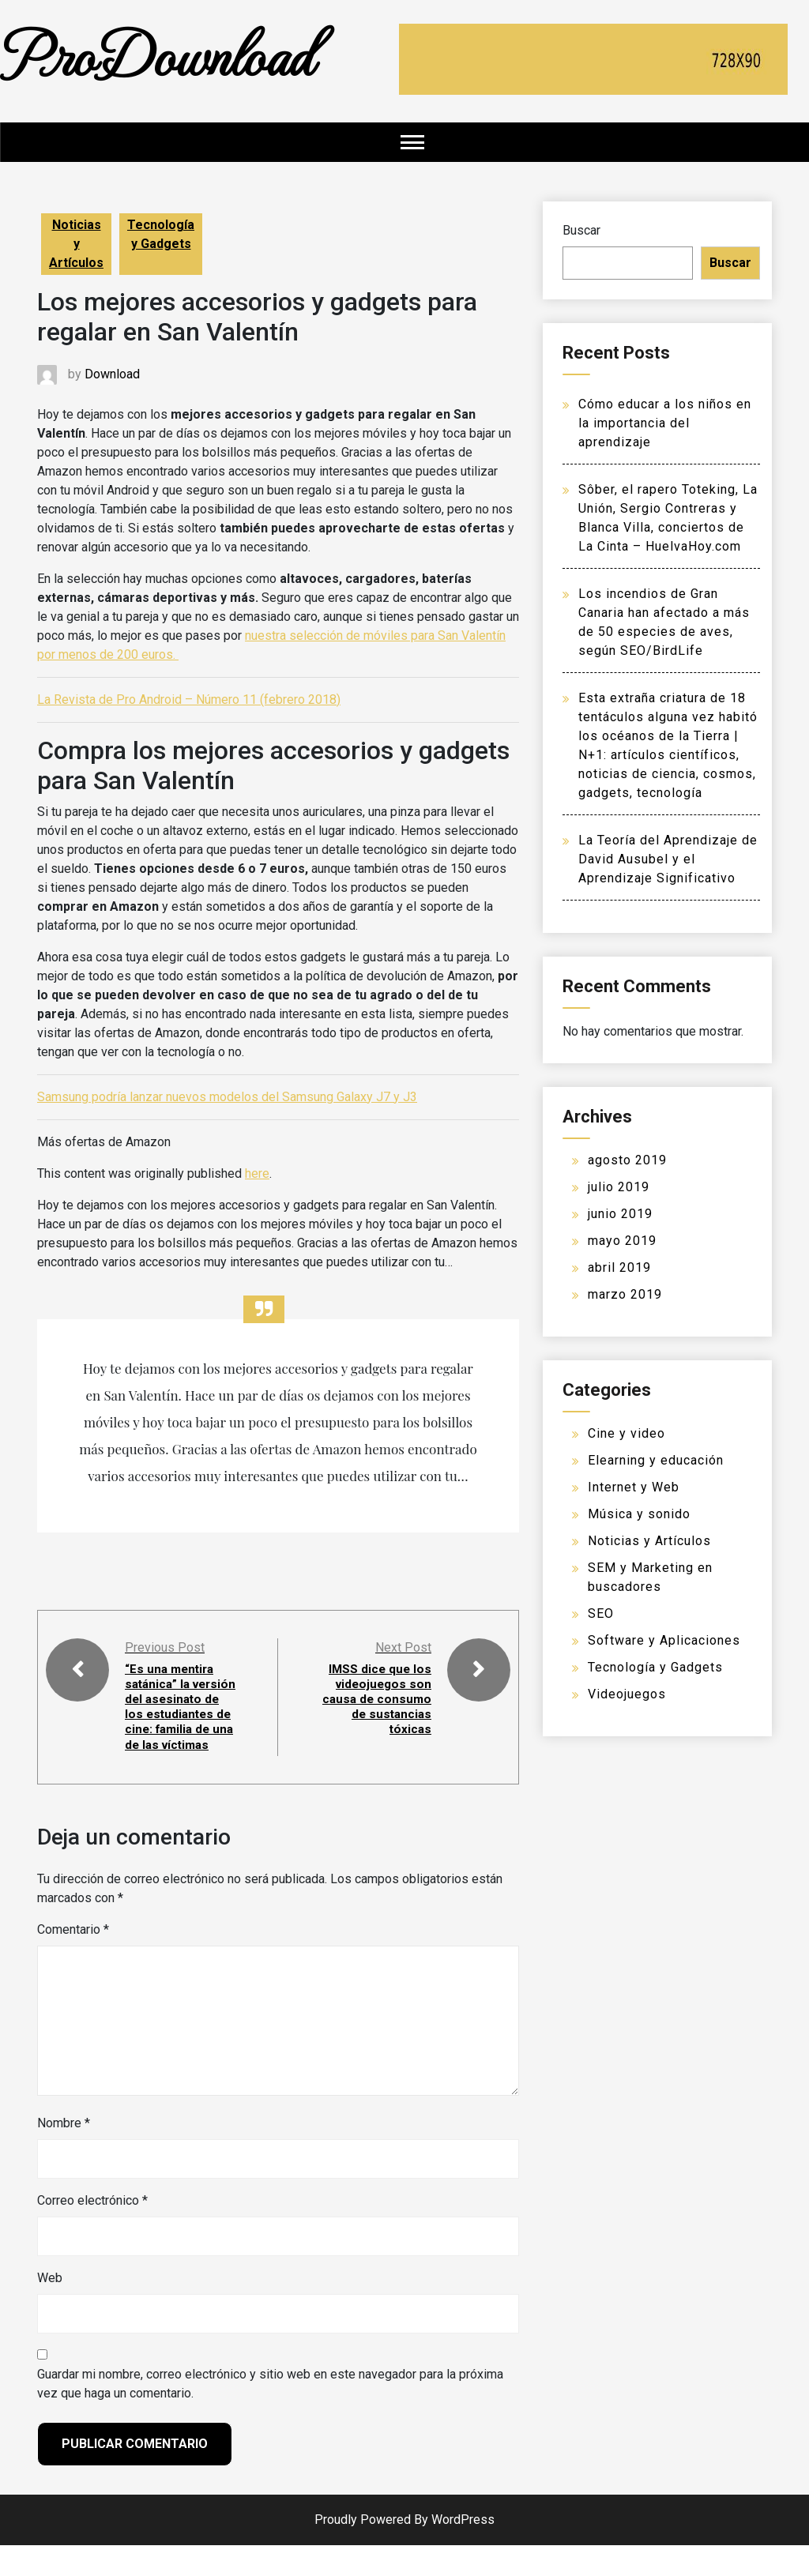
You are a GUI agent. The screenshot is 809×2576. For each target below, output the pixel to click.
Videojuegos (627, 1694)
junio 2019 (620, 1213)
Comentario (73, 1960)
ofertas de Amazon (147, 1032)
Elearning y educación (656, 1460)
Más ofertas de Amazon (104, 1141)
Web (49, 2308)
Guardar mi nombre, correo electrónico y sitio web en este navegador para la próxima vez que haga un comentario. (270, 2414)
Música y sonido (639, 1513)
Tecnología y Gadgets (160, 234)
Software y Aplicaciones (664, 1640)
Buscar (581, 230)
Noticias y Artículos (76, 243)
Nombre (63, 2153)
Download (112, 374)
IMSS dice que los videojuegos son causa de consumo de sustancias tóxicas (378, 1706)
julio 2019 (618, 1186)
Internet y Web (633, 1487)
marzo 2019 (625, 1294)
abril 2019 (619, 1267)
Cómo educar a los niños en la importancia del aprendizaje (664, 423)
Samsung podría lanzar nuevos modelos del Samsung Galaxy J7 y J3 (227, 1096)
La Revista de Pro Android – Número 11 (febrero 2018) (189, 699)
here (257, 1173)
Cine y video (626, 1433)
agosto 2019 (627, 1160)
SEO (601, 1613)
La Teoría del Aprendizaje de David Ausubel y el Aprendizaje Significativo (668, 859)
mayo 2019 (622, 1240)
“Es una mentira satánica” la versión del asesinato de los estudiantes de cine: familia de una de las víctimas (174, 1721)
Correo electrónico (92, 2231)
